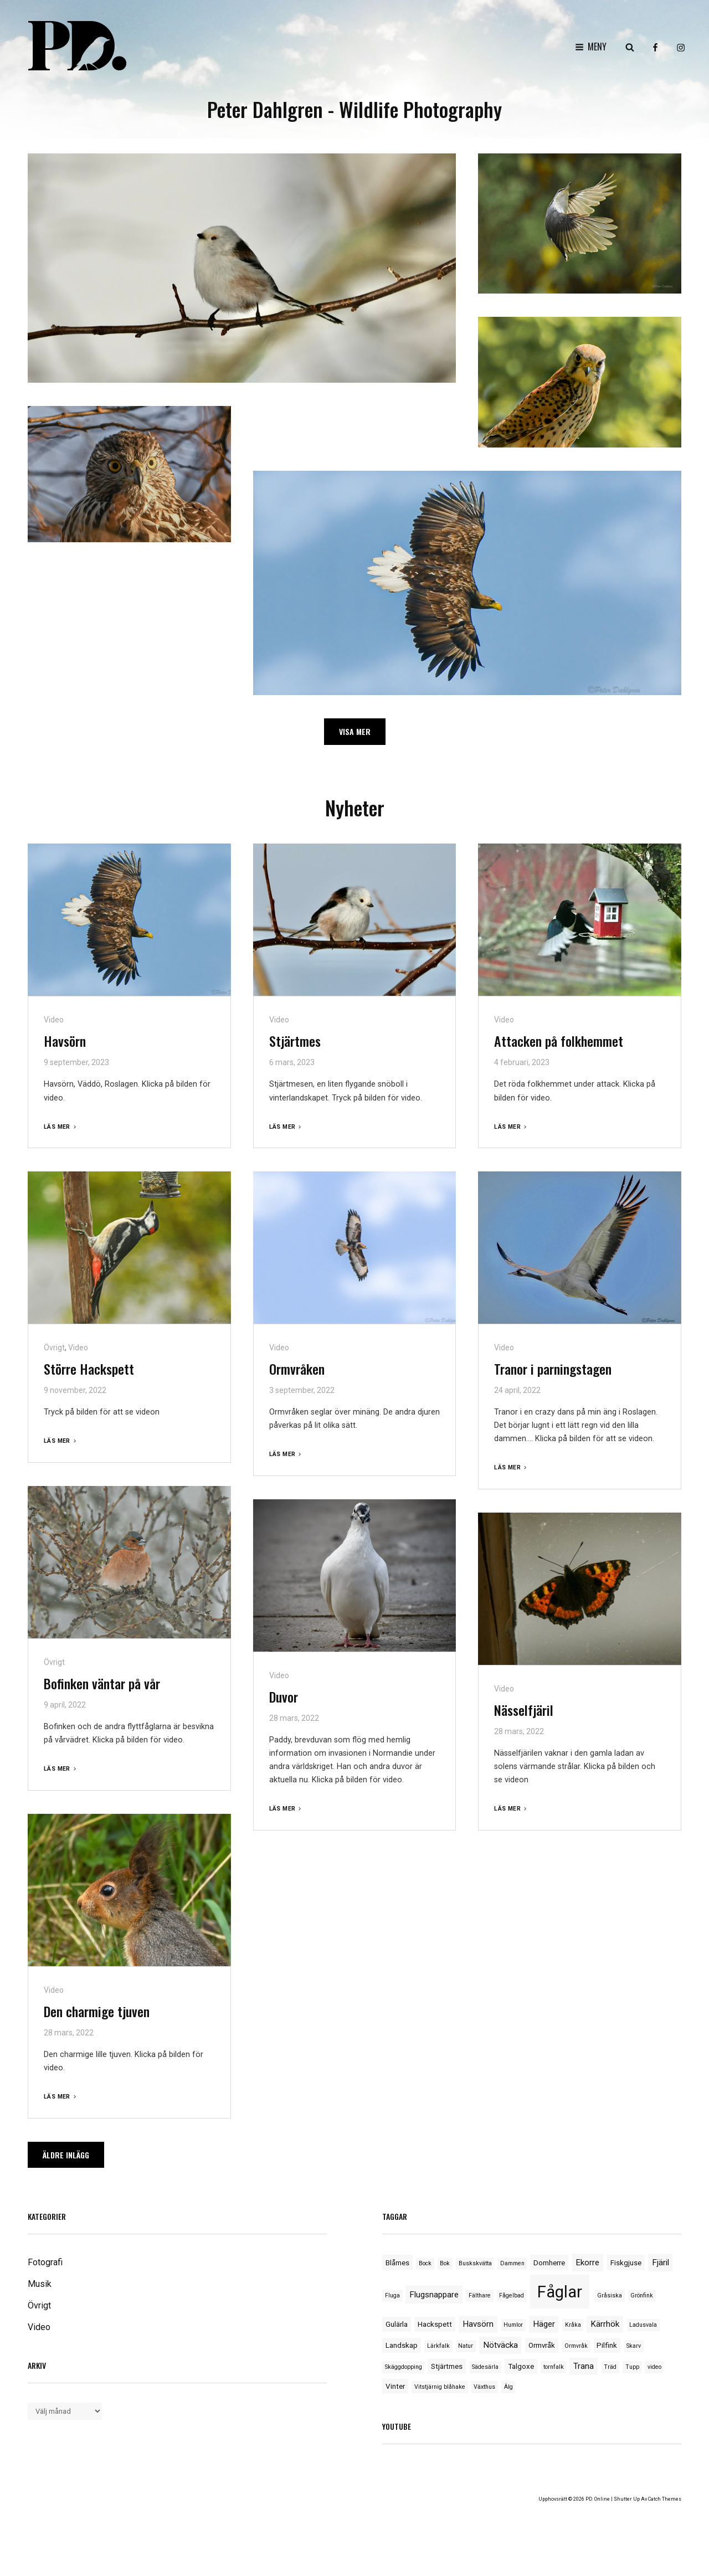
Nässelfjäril (523, 1710)
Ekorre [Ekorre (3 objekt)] (587, 2263)
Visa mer (355, 731)
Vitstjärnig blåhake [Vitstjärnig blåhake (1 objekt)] (439, 2386)
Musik (40, 2284)
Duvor (283, 1696)
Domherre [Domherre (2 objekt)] (549, 2263)
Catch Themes (664, 2499)
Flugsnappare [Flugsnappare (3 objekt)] (434, 2295)
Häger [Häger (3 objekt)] (544, 2324)
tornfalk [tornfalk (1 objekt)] (553, 2367)
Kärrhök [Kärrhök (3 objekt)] (604, 2324)
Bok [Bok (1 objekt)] (445, 2263)
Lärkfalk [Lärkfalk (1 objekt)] (438, 2345)
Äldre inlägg (66, 2155)
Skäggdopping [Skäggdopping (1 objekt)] (403, 2367)
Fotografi (45, 2262)
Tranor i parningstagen (553, 1369)
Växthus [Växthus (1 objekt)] (484, 2386)
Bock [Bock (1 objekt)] (425, 2263)
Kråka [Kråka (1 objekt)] (573, 2324)
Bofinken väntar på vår (102, 1683)
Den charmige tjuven (97, 2011)
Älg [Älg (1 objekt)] (508, 2386)
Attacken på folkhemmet (558, 1041)
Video (54, 1019)
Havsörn (65, 1041)
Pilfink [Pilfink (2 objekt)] (607, 2345)
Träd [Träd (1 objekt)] (610, 2367)
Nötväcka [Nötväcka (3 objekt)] (500, 2345)
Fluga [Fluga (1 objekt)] (392, 2295)
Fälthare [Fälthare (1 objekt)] (480, 2295)
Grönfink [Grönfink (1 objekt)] (641, 2295)
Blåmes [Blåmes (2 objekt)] (397, 2263)
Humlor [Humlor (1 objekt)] (513, 2324)
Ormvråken (297, 1369)
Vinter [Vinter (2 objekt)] (395, 2386)
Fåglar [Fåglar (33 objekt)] (559, 2291)
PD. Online (597, 2499)
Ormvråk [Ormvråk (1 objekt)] (576, 2345)
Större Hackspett (89, 1369)
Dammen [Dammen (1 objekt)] (512, 2263)
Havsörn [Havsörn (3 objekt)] (478, 2324)
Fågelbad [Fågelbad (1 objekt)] (511, 2295)
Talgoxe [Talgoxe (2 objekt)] (521, 2366)
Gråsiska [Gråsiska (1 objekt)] (609, 2295)
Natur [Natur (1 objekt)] (465, 2345)
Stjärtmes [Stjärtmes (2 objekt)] (447, 2366)
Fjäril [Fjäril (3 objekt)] (660, 2263)
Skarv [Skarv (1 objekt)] (633, 2345)
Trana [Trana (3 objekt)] (583, 2366)
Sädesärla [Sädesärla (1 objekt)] (485, 2367)
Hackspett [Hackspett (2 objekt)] (435, 2324)
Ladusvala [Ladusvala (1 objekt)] (643, 2324)
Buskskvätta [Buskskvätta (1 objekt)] (475, 2263)
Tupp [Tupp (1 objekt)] (632, 2367)
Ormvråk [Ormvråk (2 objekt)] (541, 2345)
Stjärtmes (295, 1041)
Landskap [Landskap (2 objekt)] (402, 2345)
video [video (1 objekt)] (654, 2367)
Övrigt (54, 1347)
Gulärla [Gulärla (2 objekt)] (397, 2324)
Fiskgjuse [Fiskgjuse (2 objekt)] (625, 2263)
